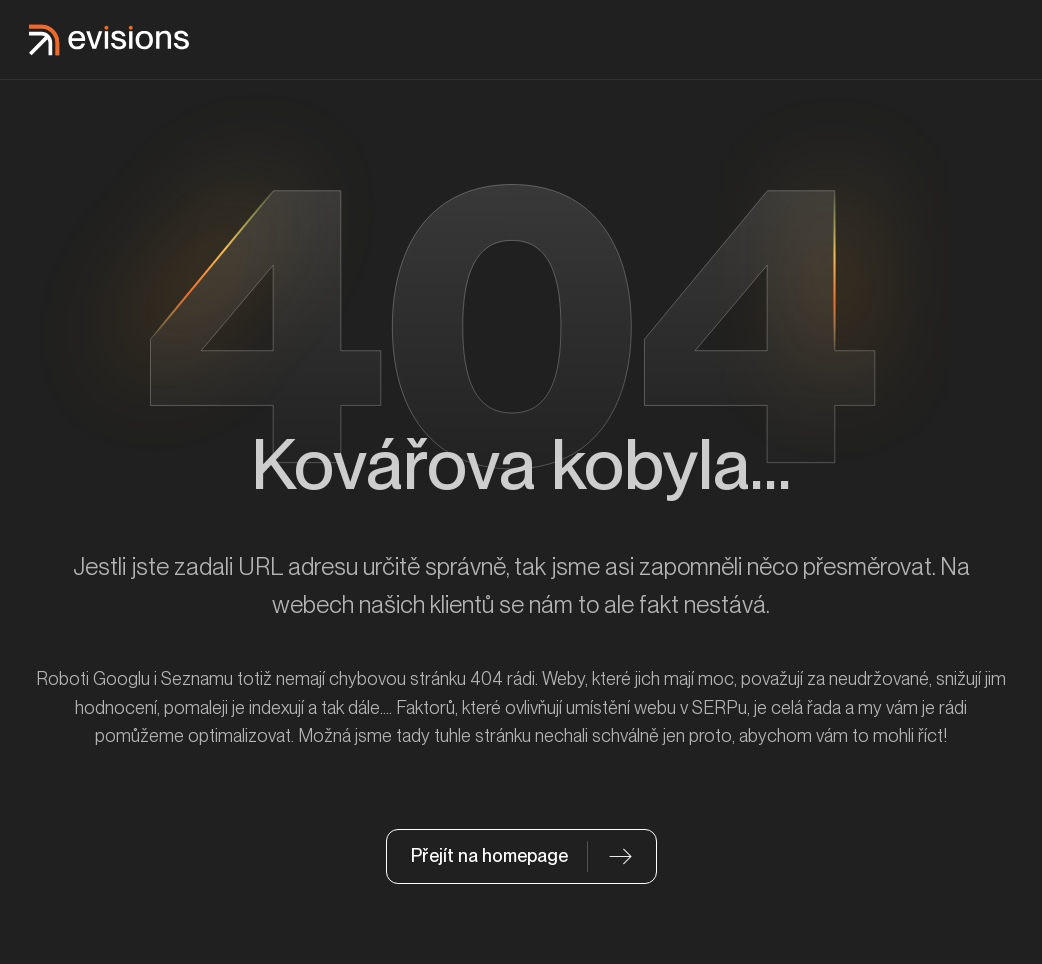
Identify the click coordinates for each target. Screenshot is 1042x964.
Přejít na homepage (489, 855)
